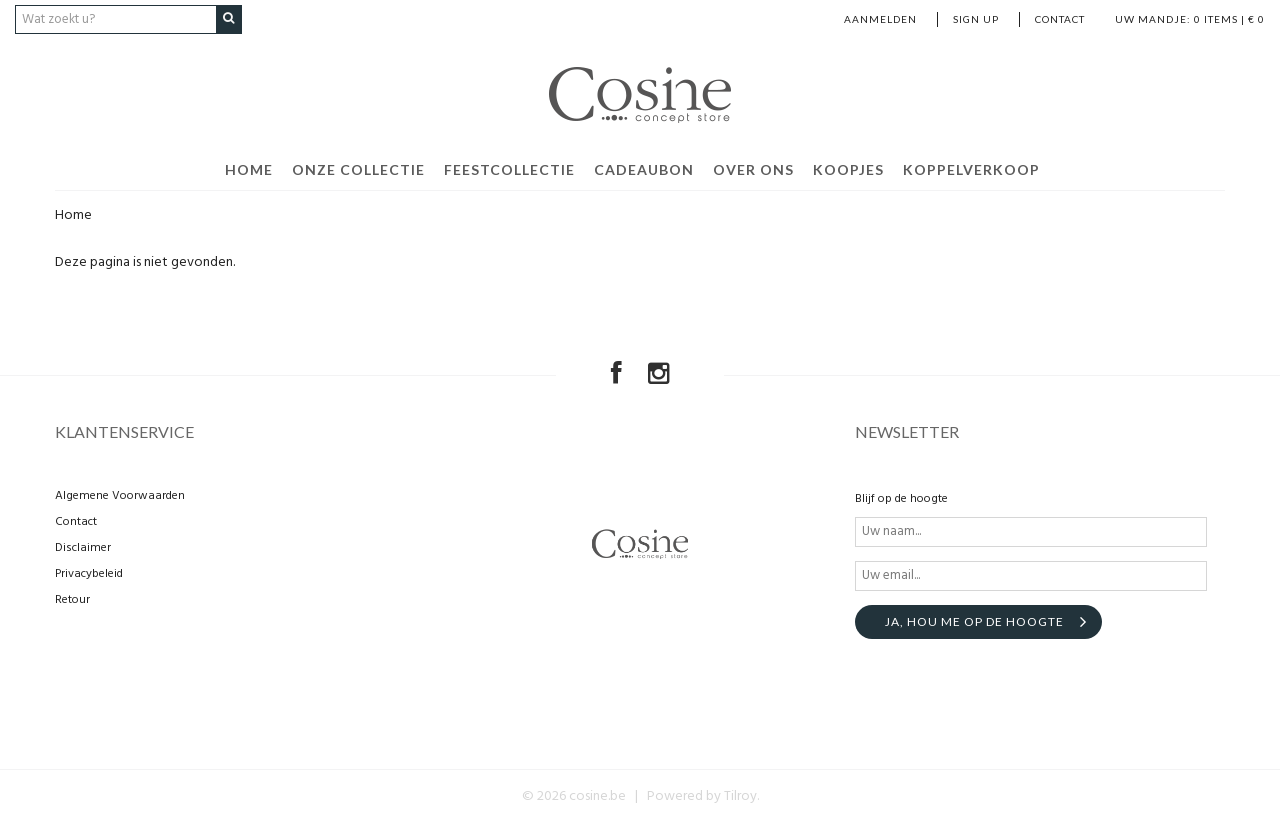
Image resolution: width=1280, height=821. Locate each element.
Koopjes (848, 168)
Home (249, 168)
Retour (72, 598)
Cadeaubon (644, 168)
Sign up (976, 19)
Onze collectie (358, 168)
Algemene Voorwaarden (120, 494)
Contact (1060, 19)
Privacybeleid (89, 572)
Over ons (753, 168)
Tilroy (740, 794)
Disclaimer (83, 546)
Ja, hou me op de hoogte (974, 619)
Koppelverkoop (971, 168)
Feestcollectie (509, 168)
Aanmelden (880, 19)
